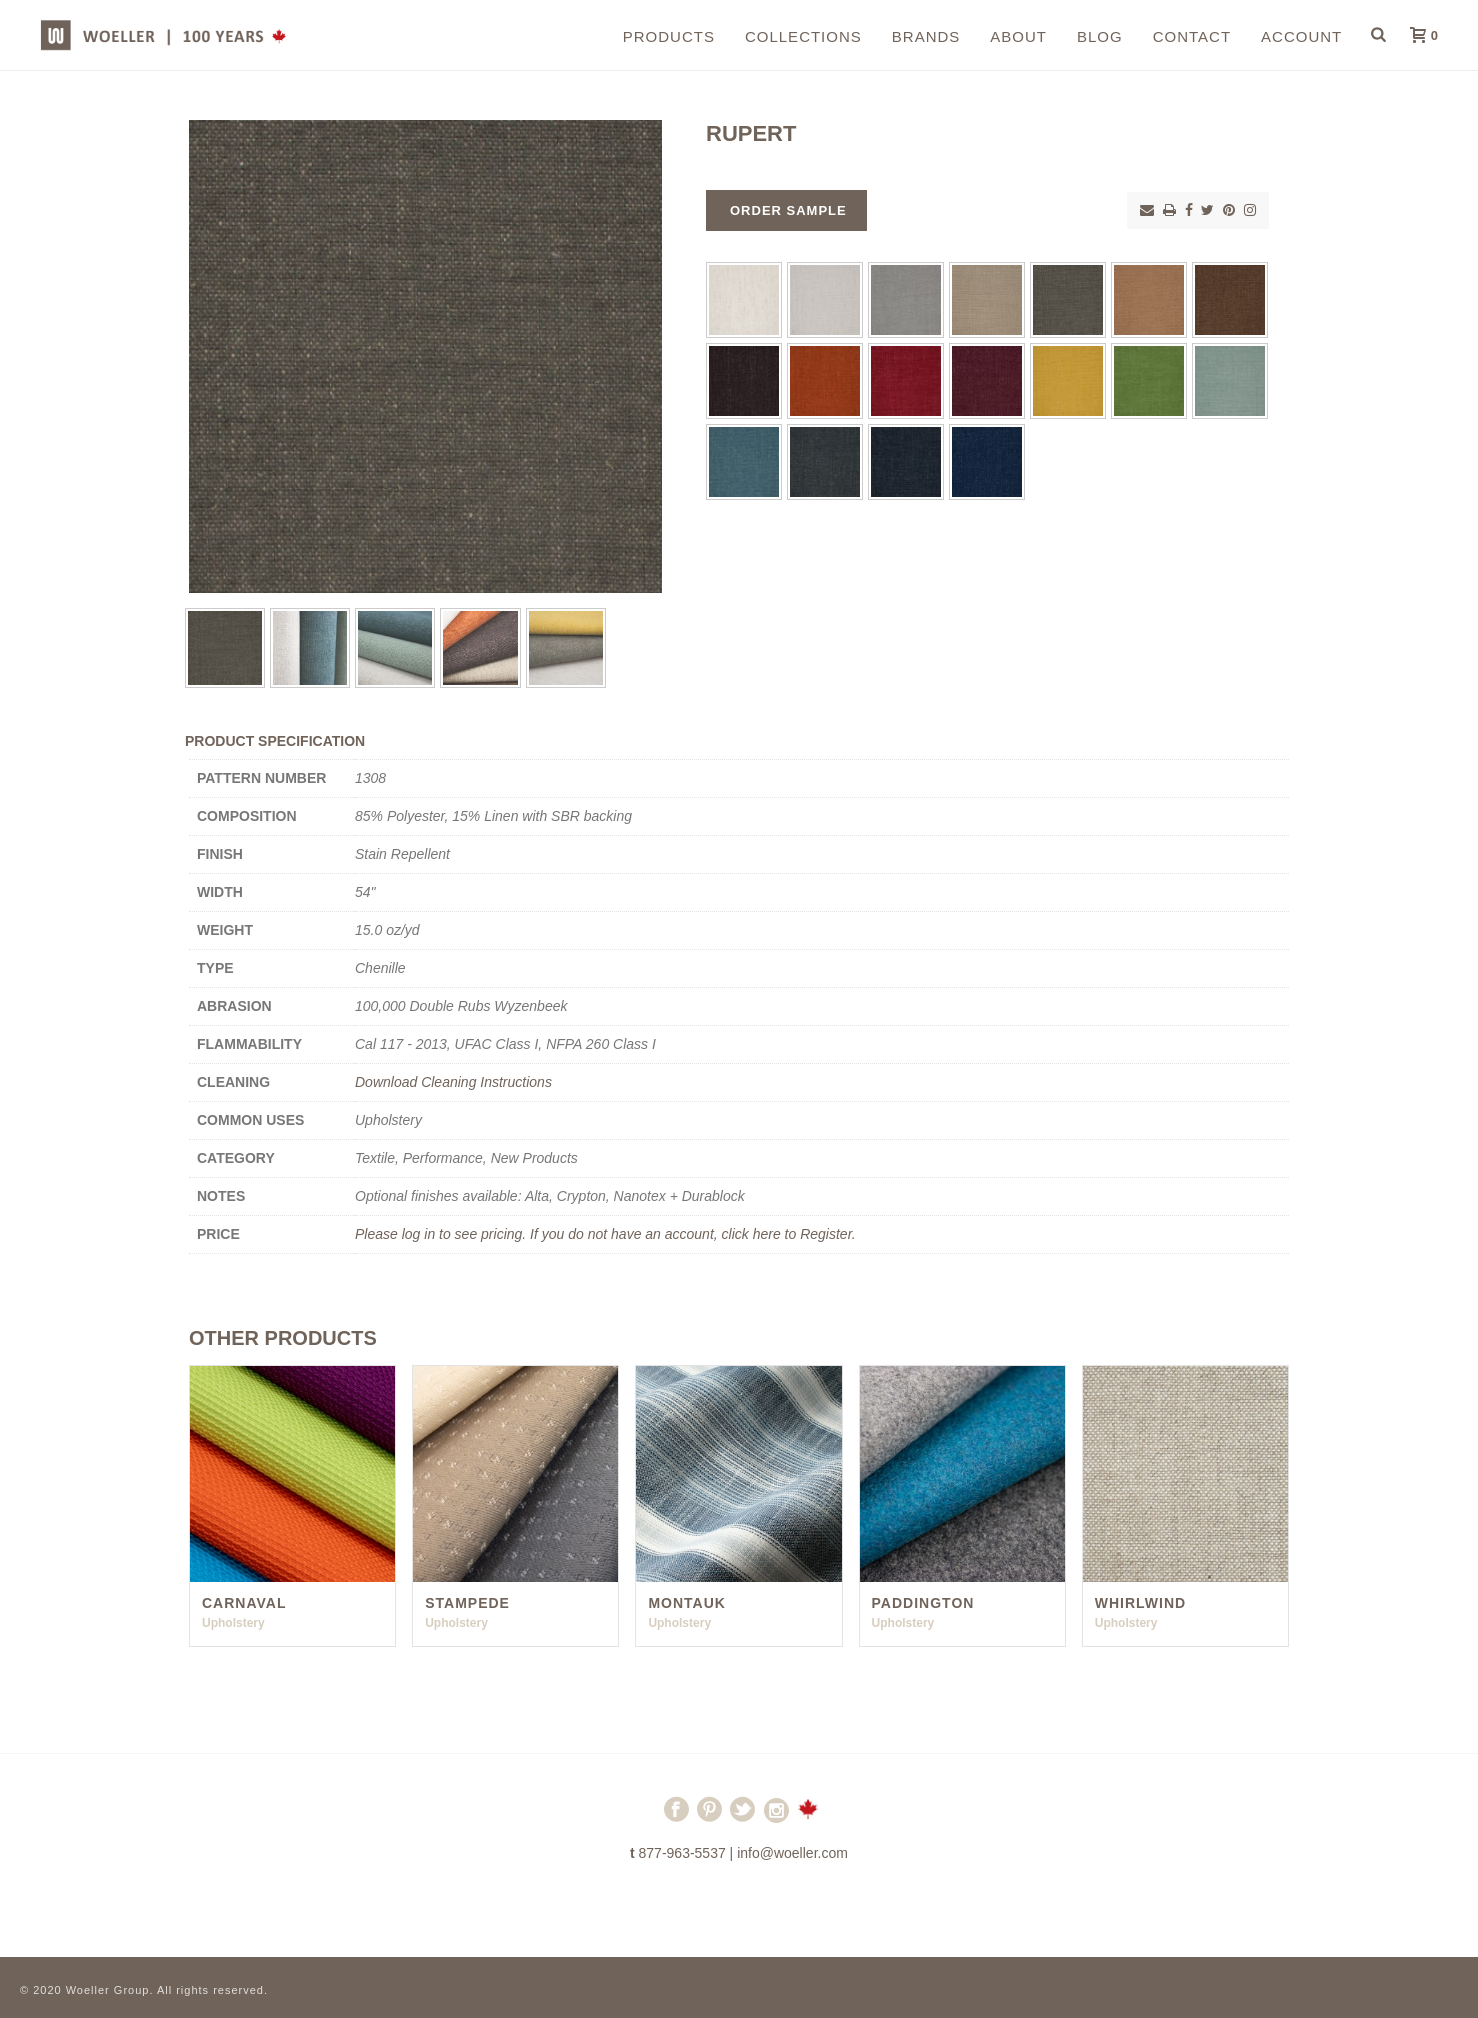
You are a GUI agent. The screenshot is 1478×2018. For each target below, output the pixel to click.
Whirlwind (1140, 1603)
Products (669, 36)
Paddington (923, 1603)
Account (1301, 36)
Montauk (687, 1603)
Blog (1100, 36)
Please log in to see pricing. (442, 1234)
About (1018, 36)
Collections (803, 36)
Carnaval (244, 1603)
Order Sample (788, 210)
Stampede (467, 1603)
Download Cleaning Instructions (453, 1082)
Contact (1192, 36)
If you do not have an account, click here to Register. (693, 1234)
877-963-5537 (682, 1853)
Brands (926, 36)
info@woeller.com (792, 1853)
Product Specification (275, 741)
